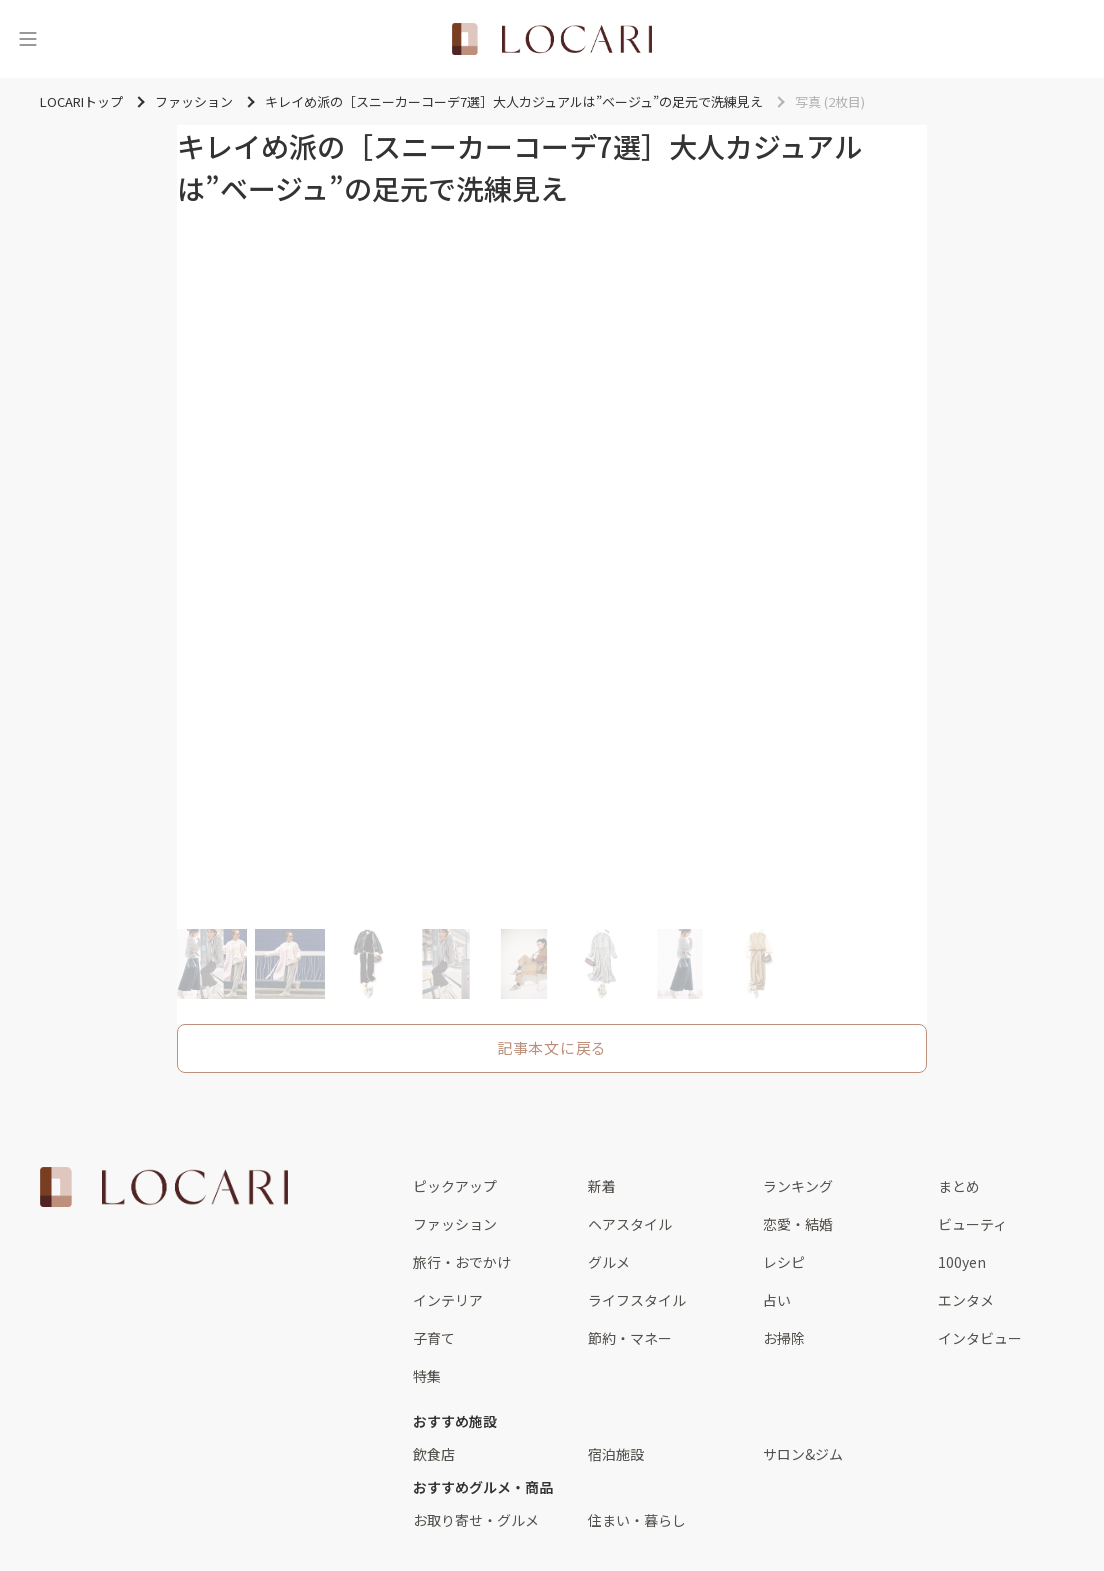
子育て (434, 1338)
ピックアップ (455, 1186)
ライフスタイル (637, 1300)
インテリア (448, 1300)
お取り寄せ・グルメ (476, 1520)
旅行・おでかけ (462, 1262)
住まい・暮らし (637, 1520)
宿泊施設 (616, 1454)
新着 (602, 1186)
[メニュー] (28, 39)
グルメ (609, 1262)
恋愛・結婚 (798, 1224)
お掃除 (784, 1338)
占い (777, 1300)
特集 (427, 1376)
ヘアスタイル (630, 1224)
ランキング (798, 1186)
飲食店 (434, 1454)
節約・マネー (630, 1338)
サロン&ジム (803, 1454)
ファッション (455, 1224)
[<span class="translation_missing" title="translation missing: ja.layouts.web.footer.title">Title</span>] (164, 1187)
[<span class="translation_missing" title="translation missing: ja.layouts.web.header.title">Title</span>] (552, 39)
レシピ (784, 1262)
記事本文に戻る (552, 1047)
